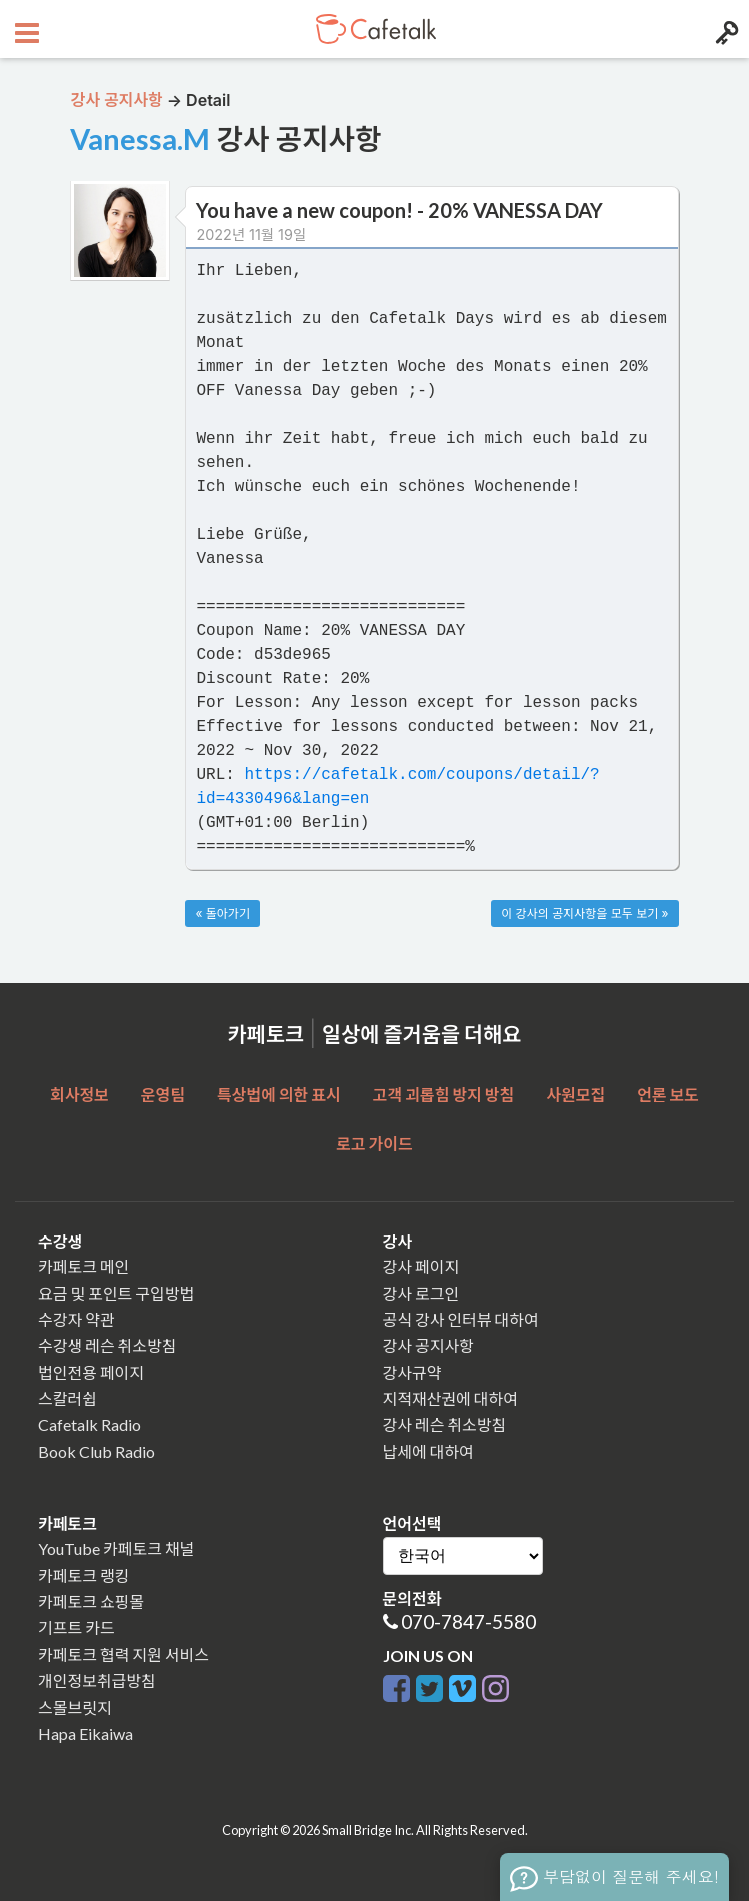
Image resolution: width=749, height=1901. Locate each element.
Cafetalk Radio (89, 1424)
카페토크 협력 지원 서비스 (123, 1654)
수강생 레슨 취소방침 (107, 1345)
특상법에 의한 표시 (279, 1094)
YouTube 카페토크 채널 (116, 1548)
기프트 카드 (76, 1627)
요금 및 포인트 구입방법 (116, 1293)
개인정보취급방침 (97, 1680)
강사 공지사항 (428, 1345)
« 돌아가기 (222, 913)
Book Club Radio (96, 1451)
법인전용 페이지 (91, 1372)
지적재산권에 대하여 (450, 1398)
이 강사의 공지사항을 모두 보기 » (584, 913)
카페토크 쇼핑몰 (91, 1601)
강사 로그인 (421, 1293)
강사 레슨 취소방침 (445, 1424)
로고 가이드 (374, 1143)
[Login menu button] (724, 29)
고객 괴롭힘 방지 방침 (443, 1094)
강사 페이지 (421, 1266)
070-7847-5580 (468, 1621)
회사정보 (79, 1094)
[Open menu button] (24, 29)
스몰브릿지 (75, 1707)
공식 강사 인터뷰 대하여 (461, 1319)
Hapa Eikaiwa (85, 1733)
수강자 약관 (76, 1319)
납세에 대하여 (428, 1451)
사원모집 (575, 1094)
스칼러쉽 (67, 1398)
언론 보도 (668, 1094)
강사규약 (412, 1372)
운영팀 (163, 1094)
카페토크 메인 (83, 1266)
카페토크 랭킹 (83, 1575)
